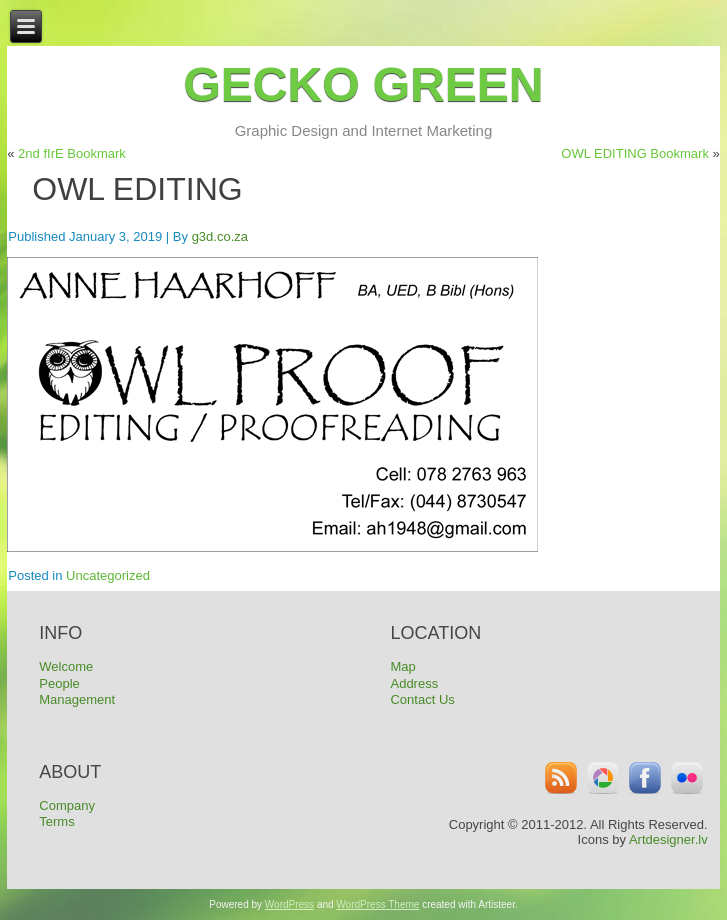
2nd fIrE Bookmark (72, 153)
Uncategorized (108, 575)
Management (77, 699)
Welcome (66, 666)
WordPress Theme (377, 904)
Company (67, 805)
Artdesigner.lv (668, 839)
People (59, 683)
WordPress (289, 904)
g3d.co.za (220, 236)
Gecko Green (363, 84)
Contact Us (422, 699)
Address (414, 683)
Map (402, 666)
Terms (56, 821)
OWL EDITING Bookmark (635, 153)
